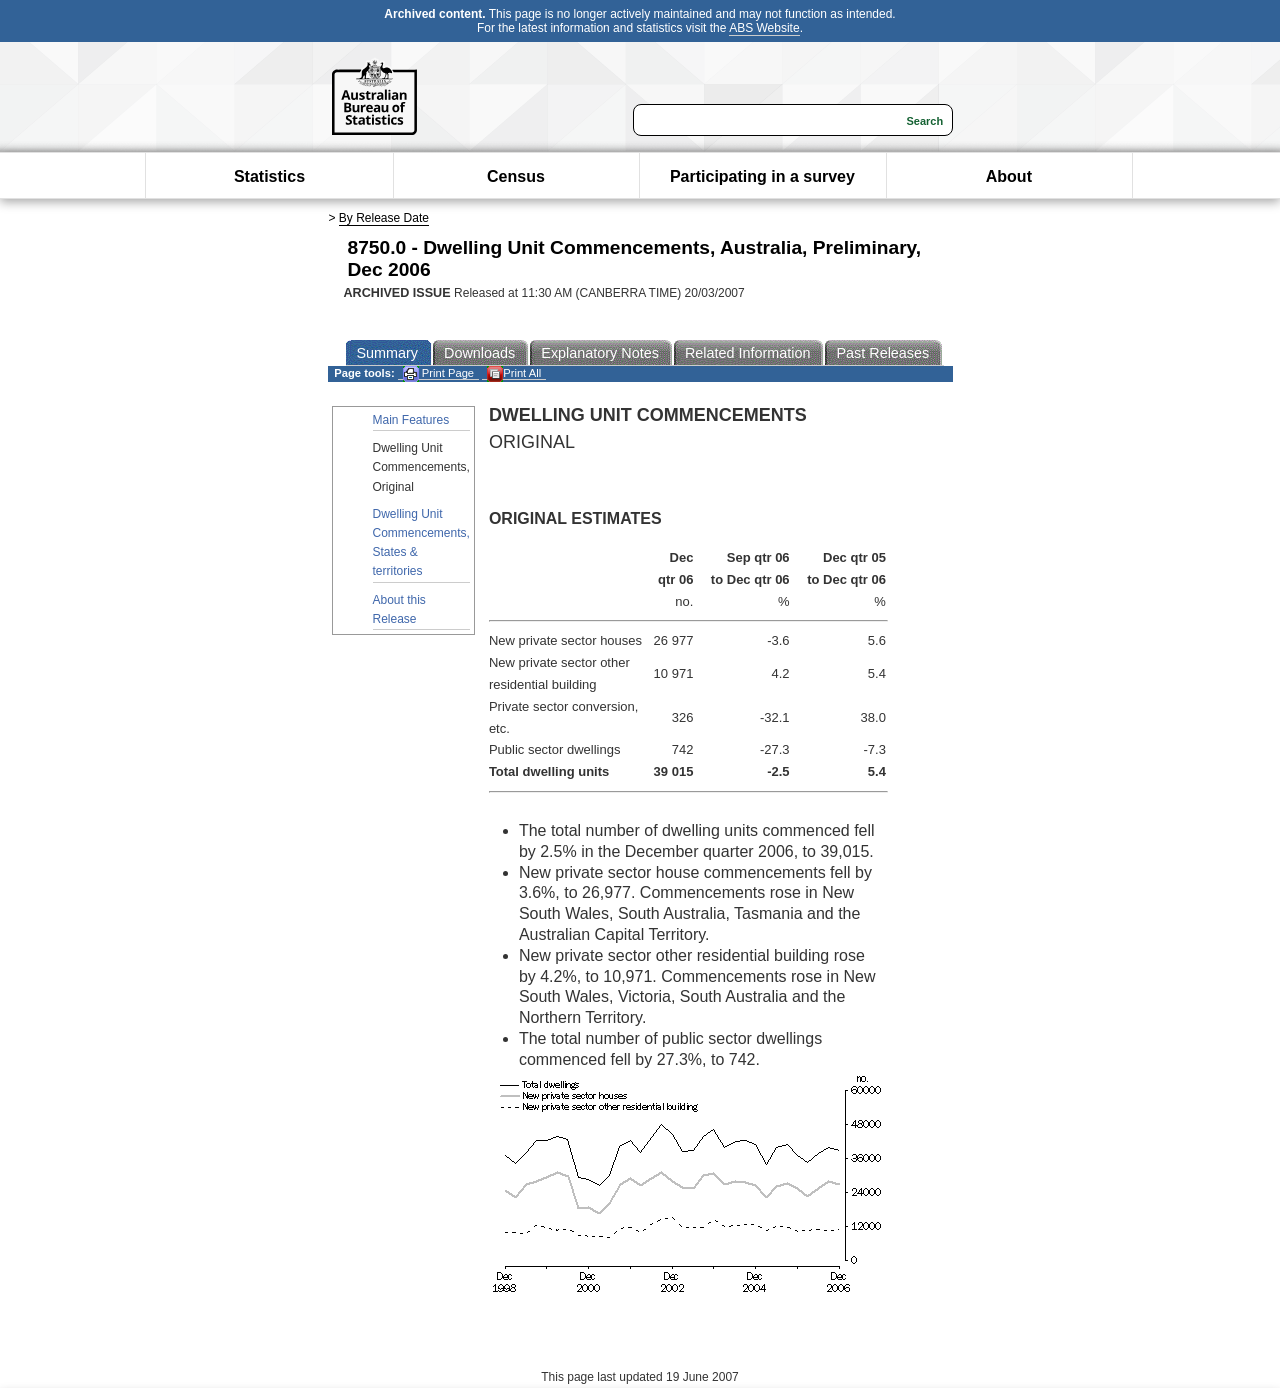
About (1009, 176)
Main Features (411, 420)
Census (516, 176)
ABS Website (764, 28)
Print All (514, 373)
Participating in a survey (762, 176)
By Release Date (384, 218)
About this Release (399, 609)
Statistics (269, 176)
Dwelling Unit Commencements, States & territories (421, 543)
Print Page (438, 373)
